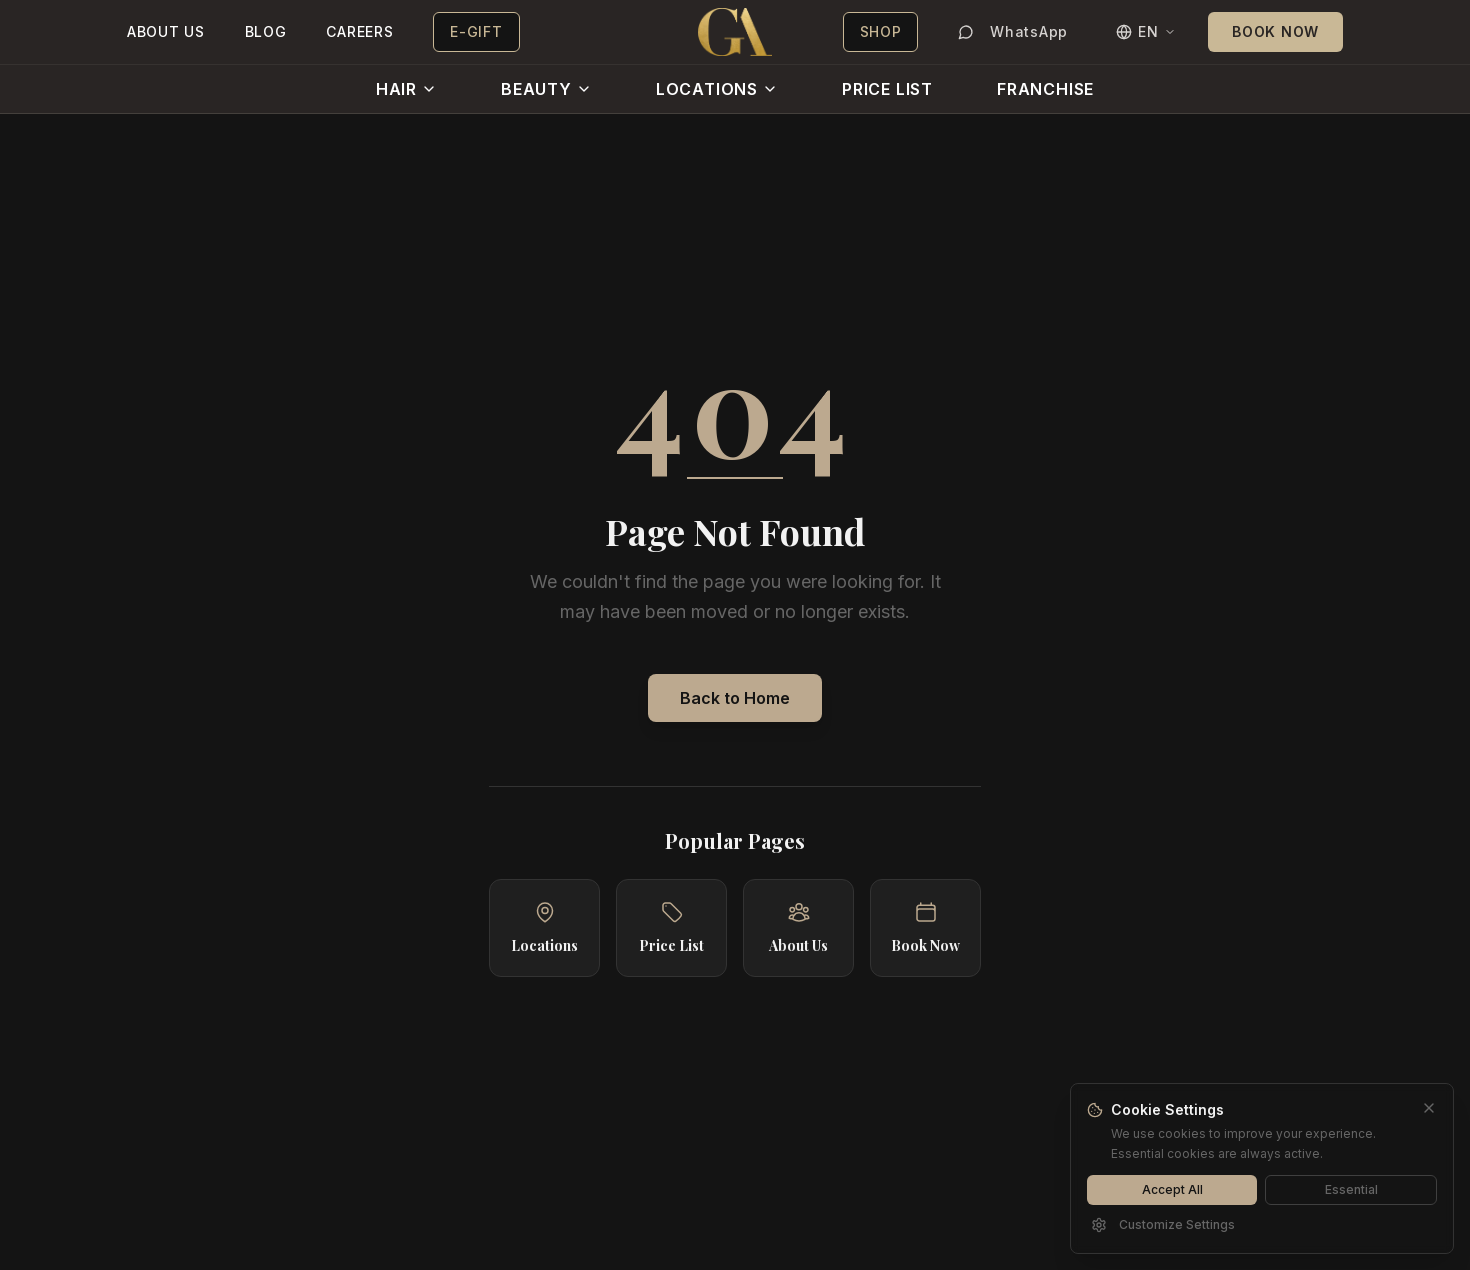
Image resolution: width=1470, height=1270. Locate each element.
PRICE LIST (887, 89)
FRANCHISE (1045, 89)
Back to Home (735, 698)
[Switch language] (1146, 32)
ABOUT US (166, 31)
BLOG (266, 31)
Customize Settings (1163, 1225)
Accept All (1172, 1189)
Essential (1351, 1189)
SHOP (881, 31)
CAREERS (359, 31)
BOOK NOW (1275, 31)
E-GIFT (476, 31)
